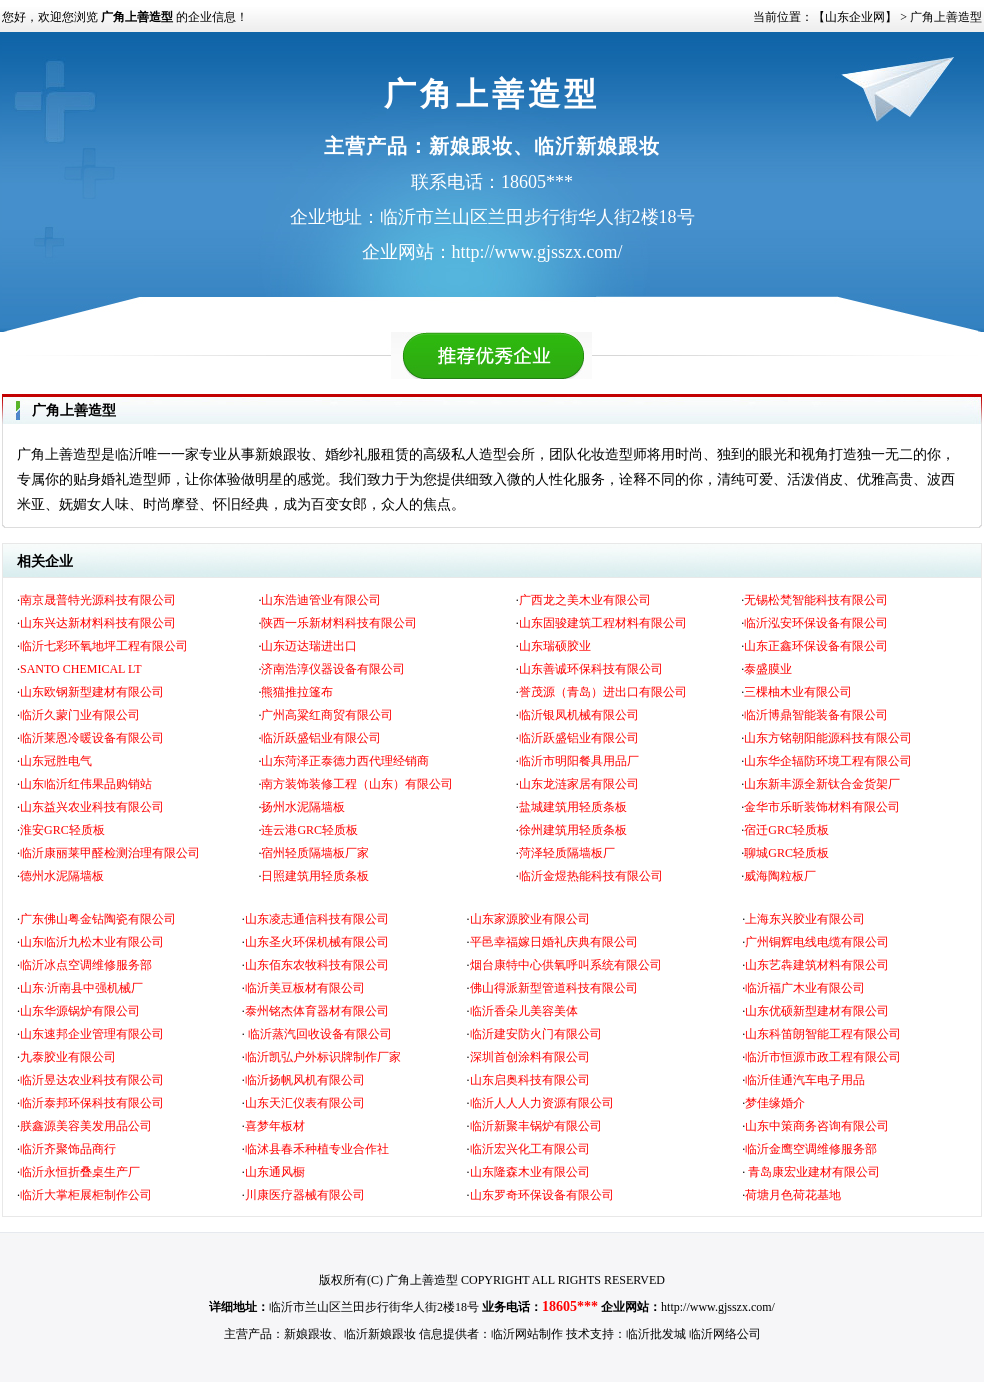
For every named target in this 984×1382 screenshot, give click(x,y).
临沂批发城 (656, 1334)
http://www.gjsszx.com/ (718, 1307)
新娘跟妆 (308, 1334)
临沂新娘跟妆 (380, 1334)
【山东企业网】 (855, 17)
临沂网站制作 (527, 1334)
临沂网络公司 (725, 1334)
